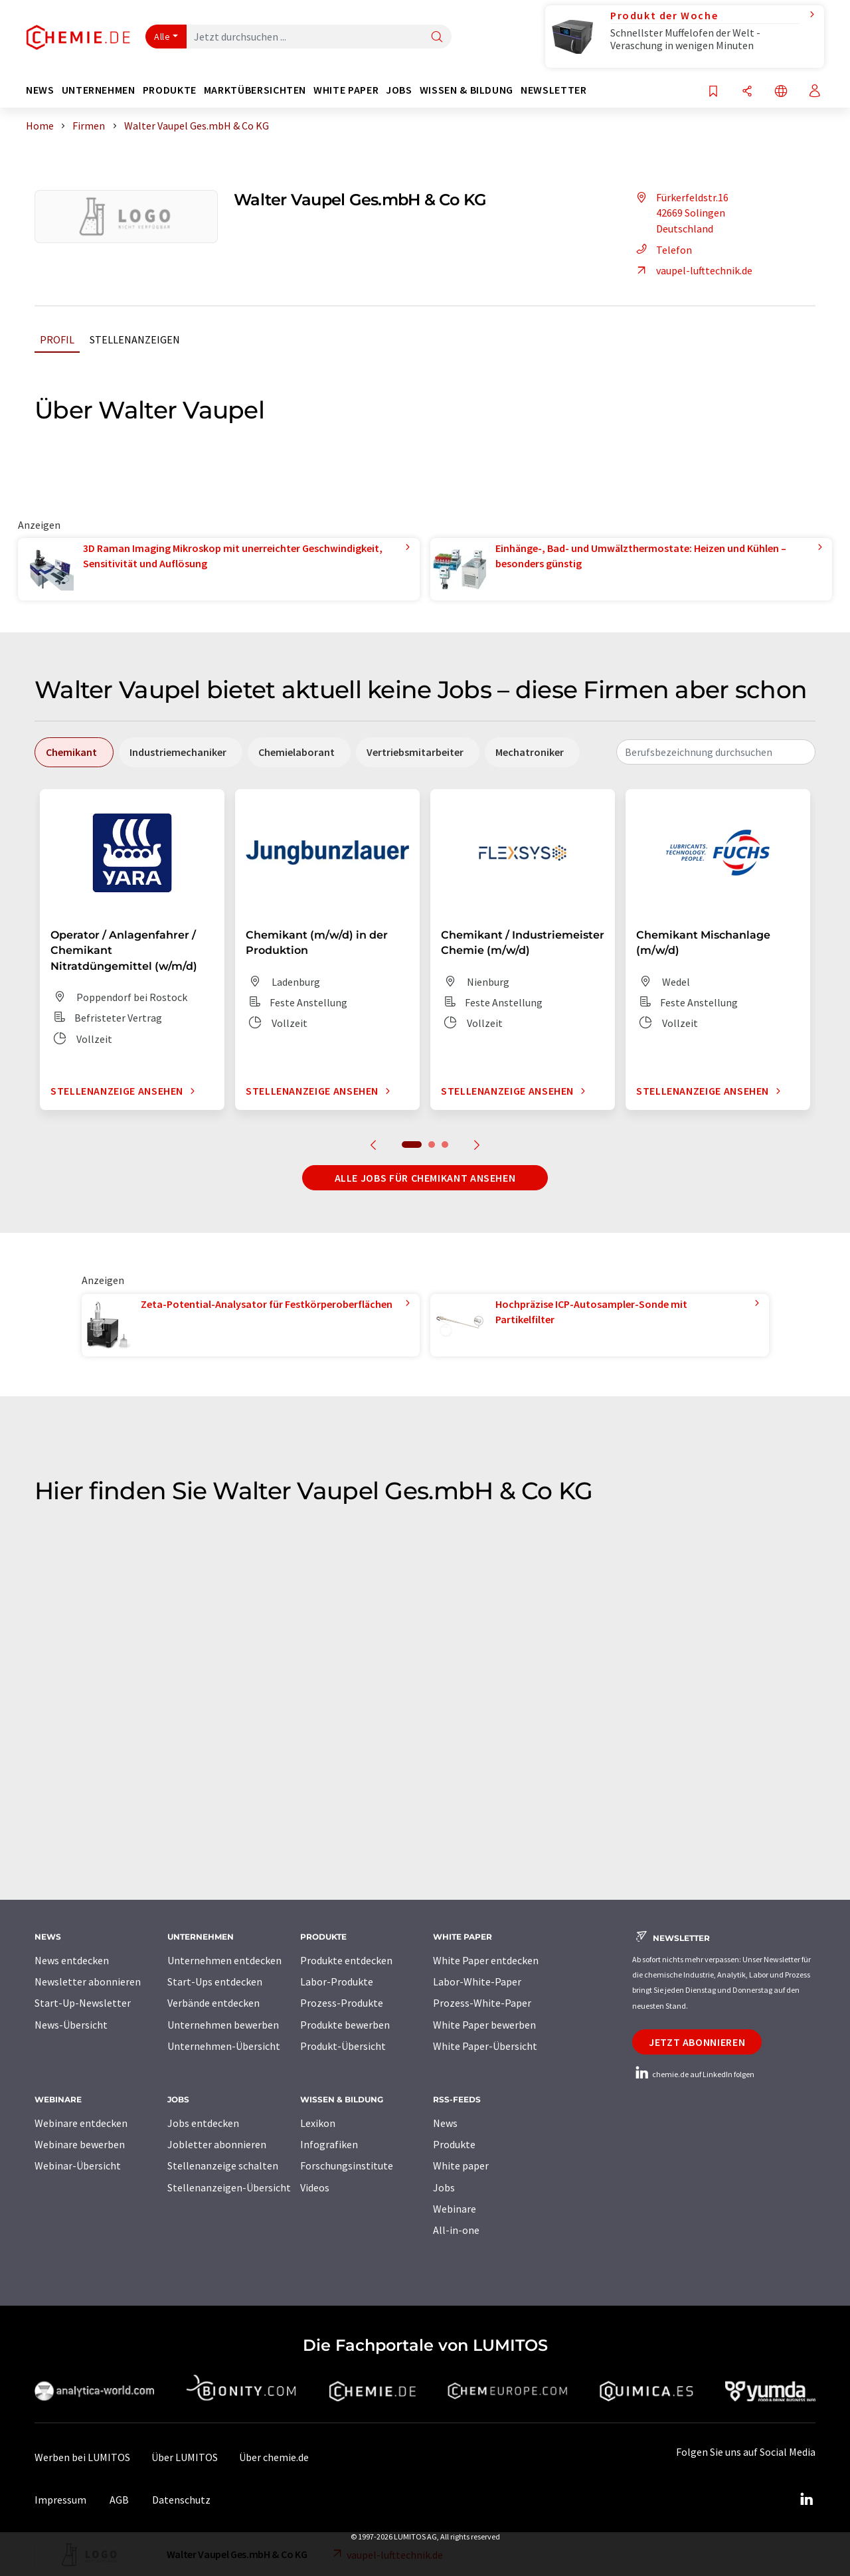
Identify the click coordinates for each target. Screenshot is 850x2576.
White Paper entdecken (486, 1960)
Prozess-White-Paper (482, 2002)
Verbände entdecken (213, 2002)
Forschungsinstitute (346, 2165)
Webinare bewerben (80, 2144)
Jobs (444, 2187)
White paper (461, 2165)
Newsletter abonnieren (88, 1981)
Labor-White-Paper (477, 1981)
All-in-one (456, 2230)
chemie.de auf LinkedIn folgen (693, 2074)
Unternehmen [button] (98, 90)
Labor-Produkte (336, 1981)
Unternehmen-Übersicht (223, 2046)
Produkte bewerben (345, 2024)
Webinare (454, 2208)
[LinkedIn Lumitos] (806, 2499)
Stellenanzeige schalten (222, 2165)
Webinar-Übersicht (78, 2165)
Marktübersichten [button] (255, 90)
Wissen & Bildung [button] (466, 90)
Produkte (454, 2144)
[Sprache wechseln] (781, 92)
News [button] (40, 90)
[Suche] (437, 37)
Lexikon (317, 2123)
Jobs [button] (399, 90)
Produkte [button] (170, 90)
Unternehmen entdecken (224, 1960)
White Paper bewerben (484, 2024)
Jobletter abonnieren (216, 2144)
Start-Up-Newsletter (83, 2002)
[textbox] (716, 752)
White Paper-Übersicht (485, 2046)
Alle (162, 37)
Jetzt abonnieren (697, 2042)
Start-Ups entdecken (214, 1981)
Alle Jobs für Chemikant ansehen (425, 1177)
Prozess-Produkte (341, 2002)
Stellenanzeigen (135, 339)
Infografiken (329, 2144)
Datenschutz (181, 2499)
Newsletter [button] (553, 90)
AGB (119, 2499)
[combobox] (715, 752)
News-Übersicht (71, 2024)
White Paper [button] (346, 90)
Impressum (60, 2499)
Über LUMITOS (184, 2457)
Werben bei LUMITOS (82, 2457)
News (445, 2123)
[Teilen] (747, 92)
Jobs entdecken (203, 2123)
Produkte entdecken (346, 1960)
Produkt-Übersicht (343, 2046)
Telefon (662, 249)
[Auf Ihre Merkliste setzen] (713, 92)
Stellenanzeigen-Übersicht (229, 2187)
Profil (57, 339)
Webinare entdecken (81, 2123)
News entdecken (72, 1960)
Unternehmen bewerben (223, 2024)
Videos (314, 2187)
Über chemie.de (274, 2457)
